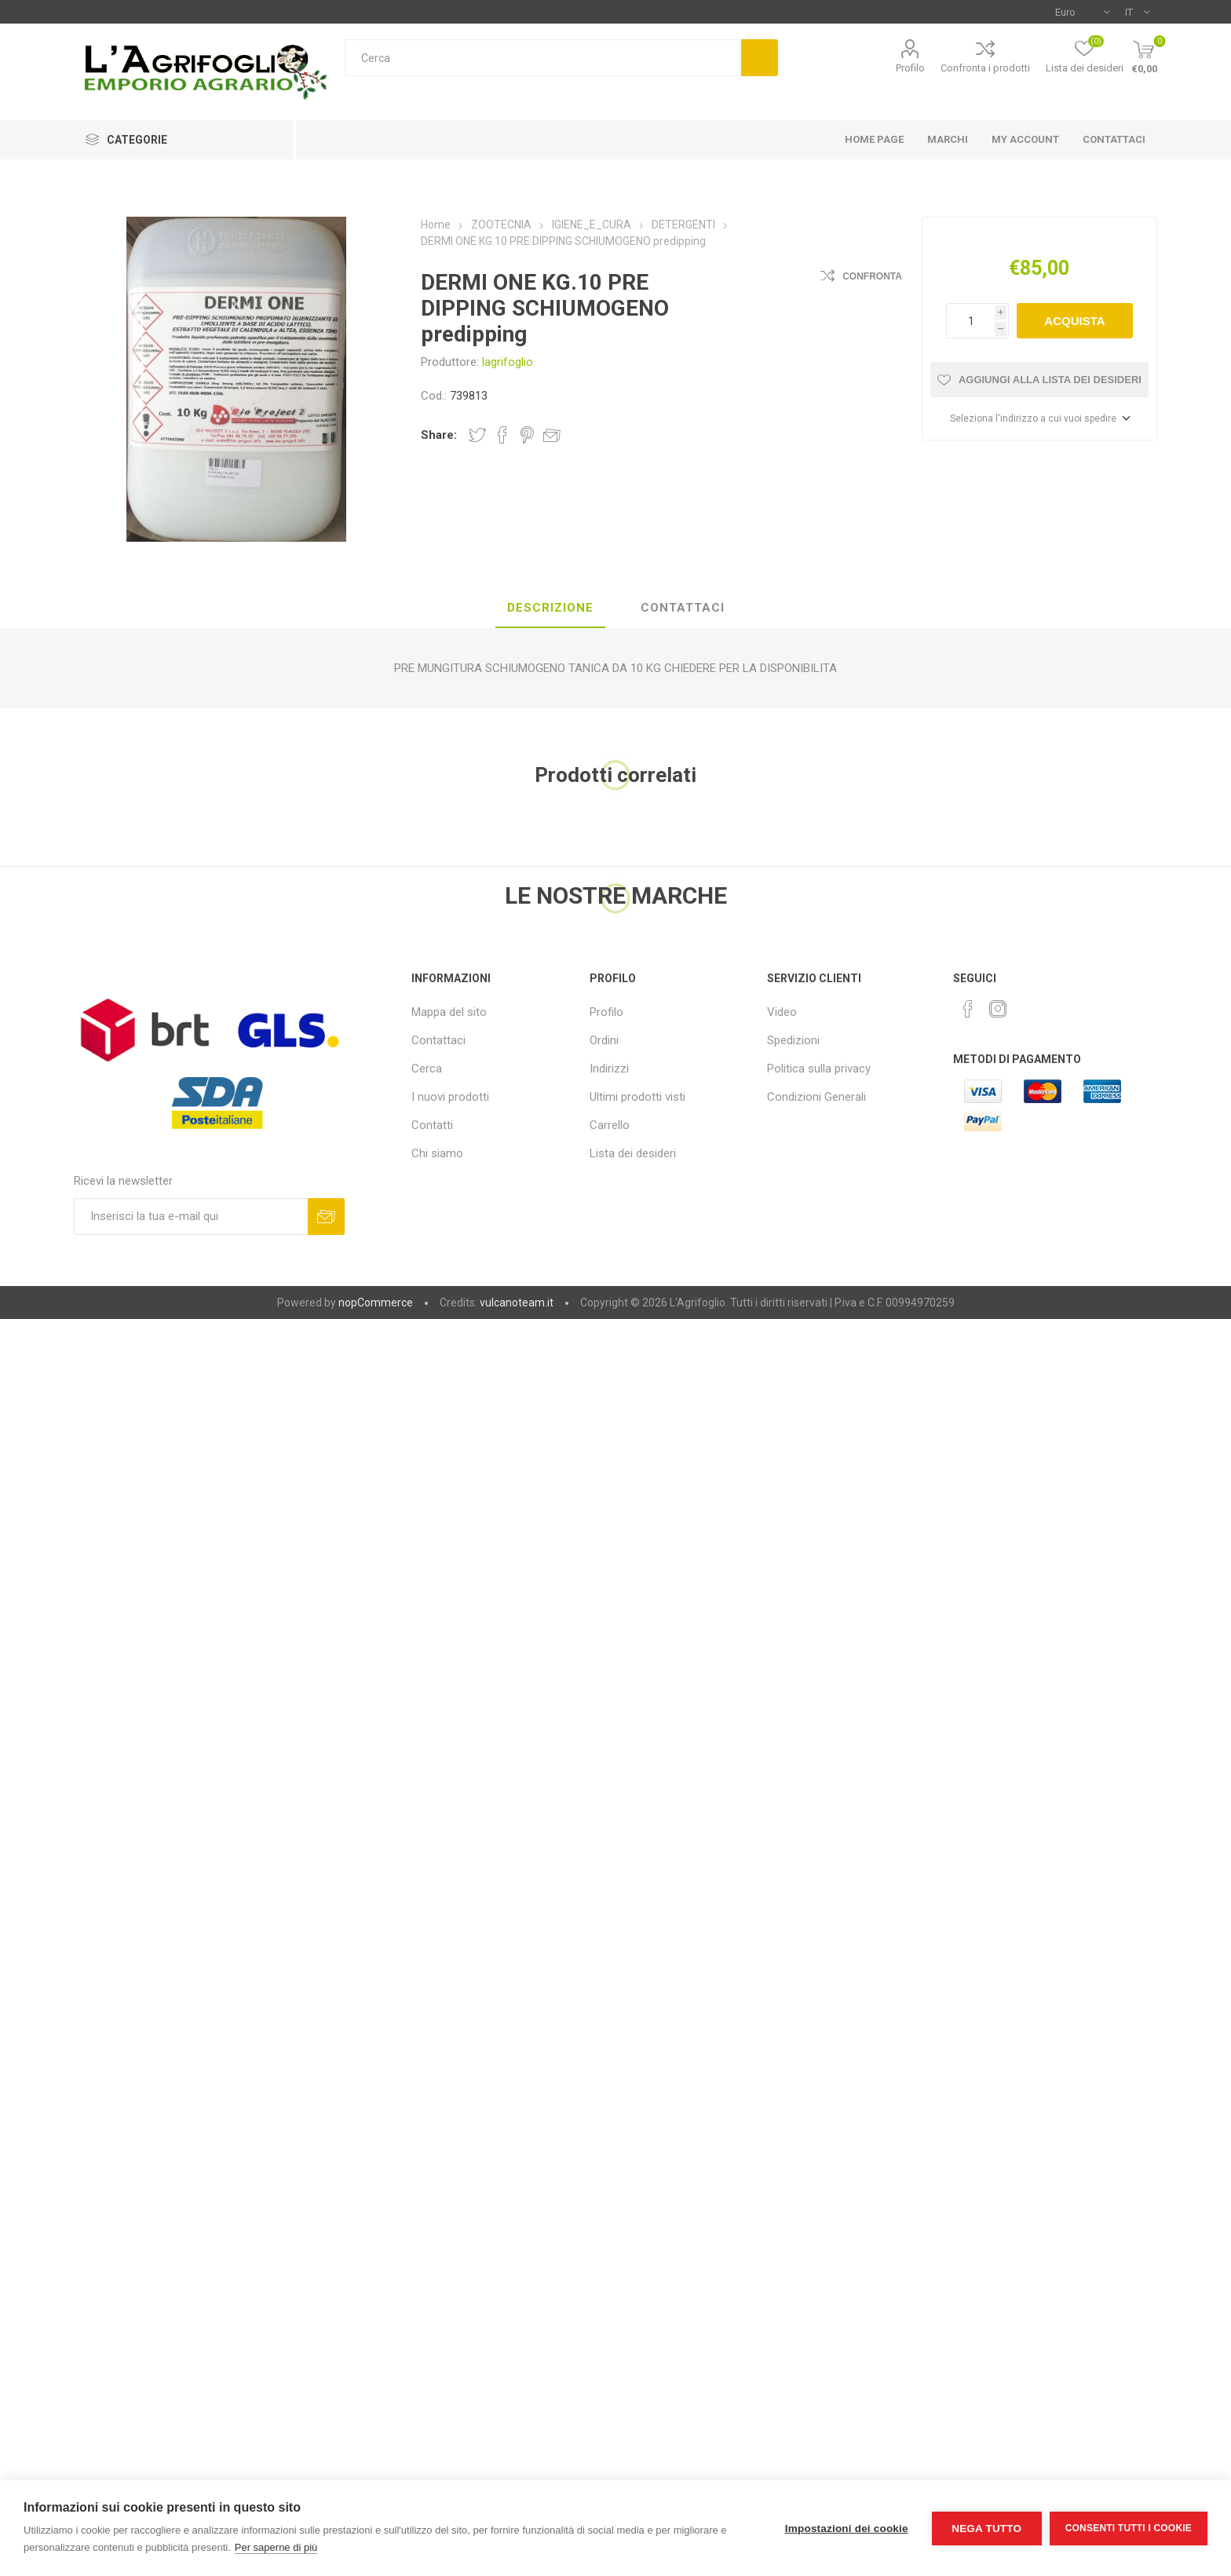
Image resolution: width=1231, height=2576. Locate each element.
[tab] (550, 608)
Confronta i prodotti (985, 68)
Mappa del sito (449, 1012)
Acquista (1074, 320)
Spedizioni (793, 1040)
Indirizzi (609, 1068)
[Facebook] (968, 1008)
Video (782, 1012)
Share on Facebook (502, 435)
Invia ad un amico (552, 435)
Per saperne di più (276, 2547)
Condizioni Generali (816, 1097)
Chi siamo (437, 1153)
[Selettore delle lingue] (1137, 12)
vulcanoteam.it (516, 1302)
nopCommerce (375, 1302)
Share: (439, 435)
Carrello (610, 1125)
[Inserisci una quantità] (970, 320)
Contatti (432, 1125)
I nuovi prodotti (450, 1097)
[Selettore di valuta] (1082, 12)
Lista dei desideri (633, 1153)
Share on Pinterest (527, 435)
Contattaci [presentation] (683, 608)
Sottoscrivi (326, 1216)
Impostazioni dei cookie (846, 2528)
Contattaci (438, 1040)
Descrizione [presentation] (550, 608)
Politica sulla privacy (819, 1068)
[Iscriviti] (191, 1216)
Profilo (910, 68)
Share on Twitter (477, 435)
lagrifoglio (507, 362)
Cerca (759, 57)
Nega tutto (986, 2528)
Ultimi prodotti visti (637, 1097)
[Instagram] (997, 1008)
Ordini (604, 1040)
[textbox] (543, 57)
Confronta (872, 276)
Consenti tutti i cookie (1128, 2528)
